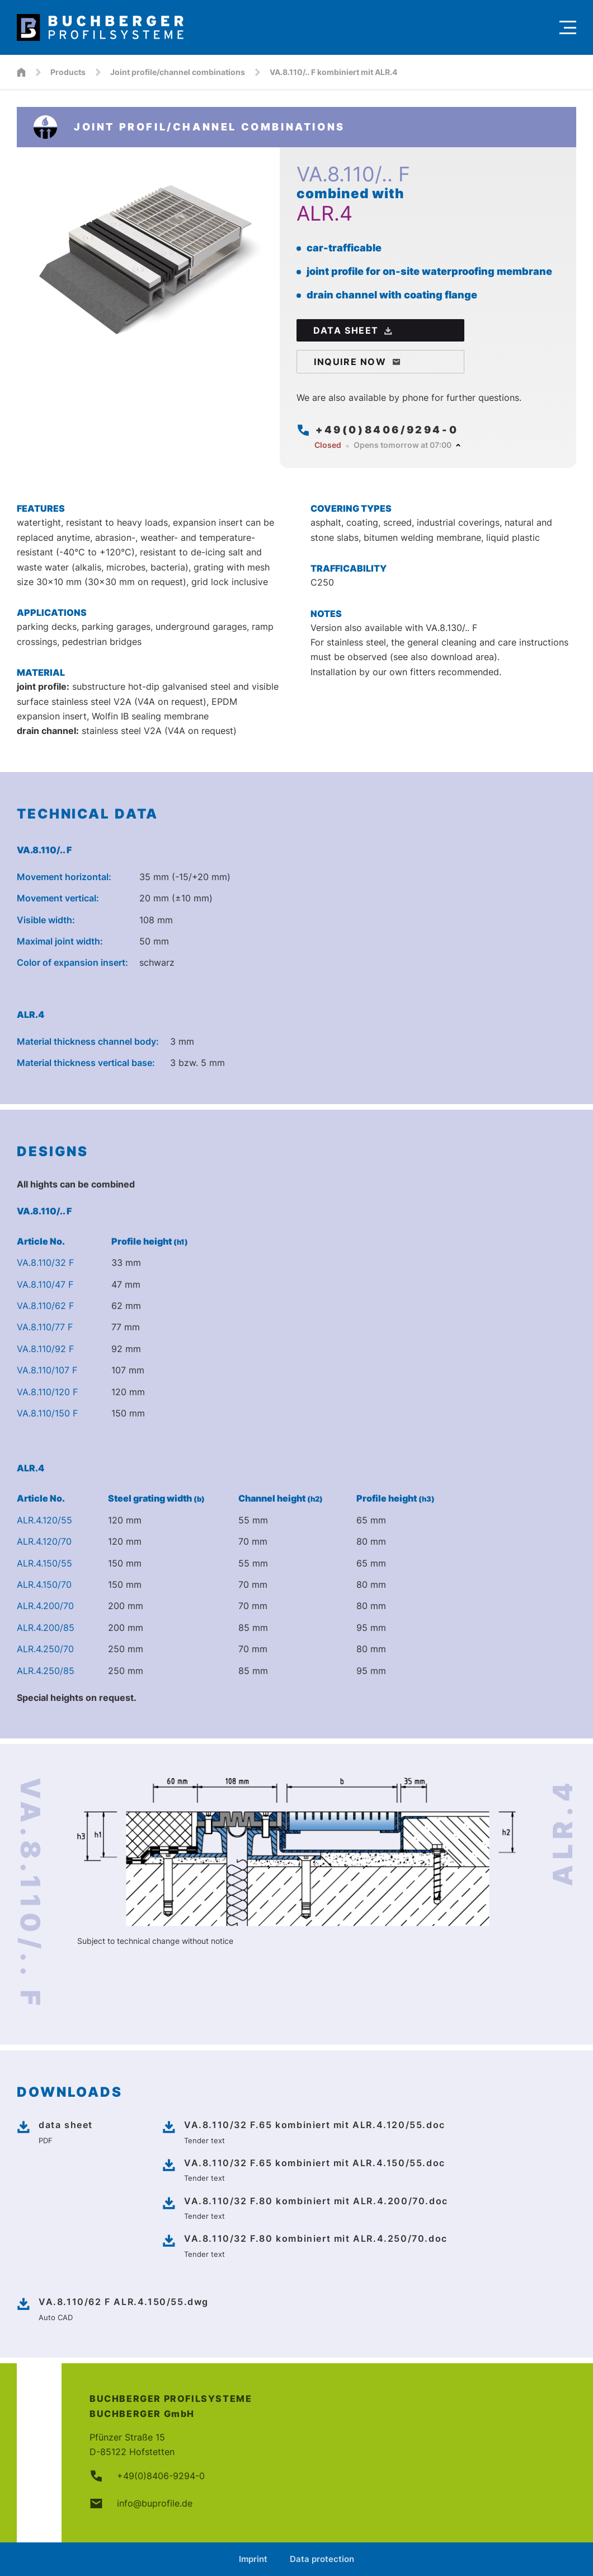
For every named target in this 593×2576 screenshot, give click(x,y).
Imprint (253, 2559)
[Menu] (567, 27)
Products (68, 72)
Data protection (322, 2559)
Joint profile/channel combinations (177, 72)
